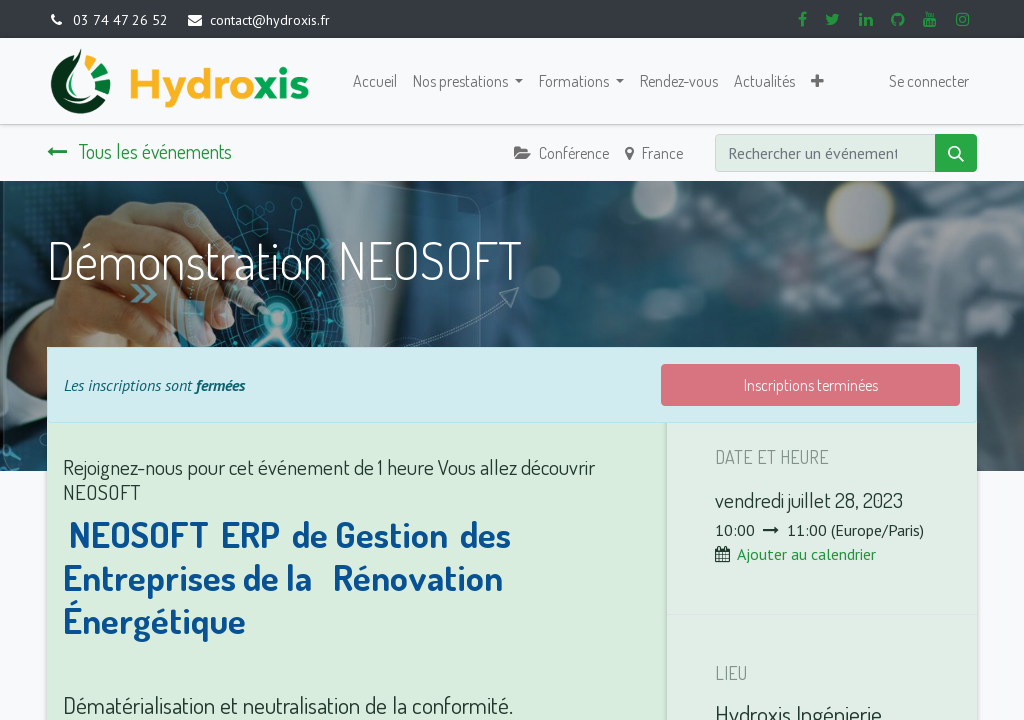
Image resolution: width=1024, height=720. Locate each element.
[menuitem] (375, 81)
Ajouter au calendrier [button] (806, 554)
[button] (817, 81)
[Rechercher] (956, 153)
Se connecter (929, 81)
